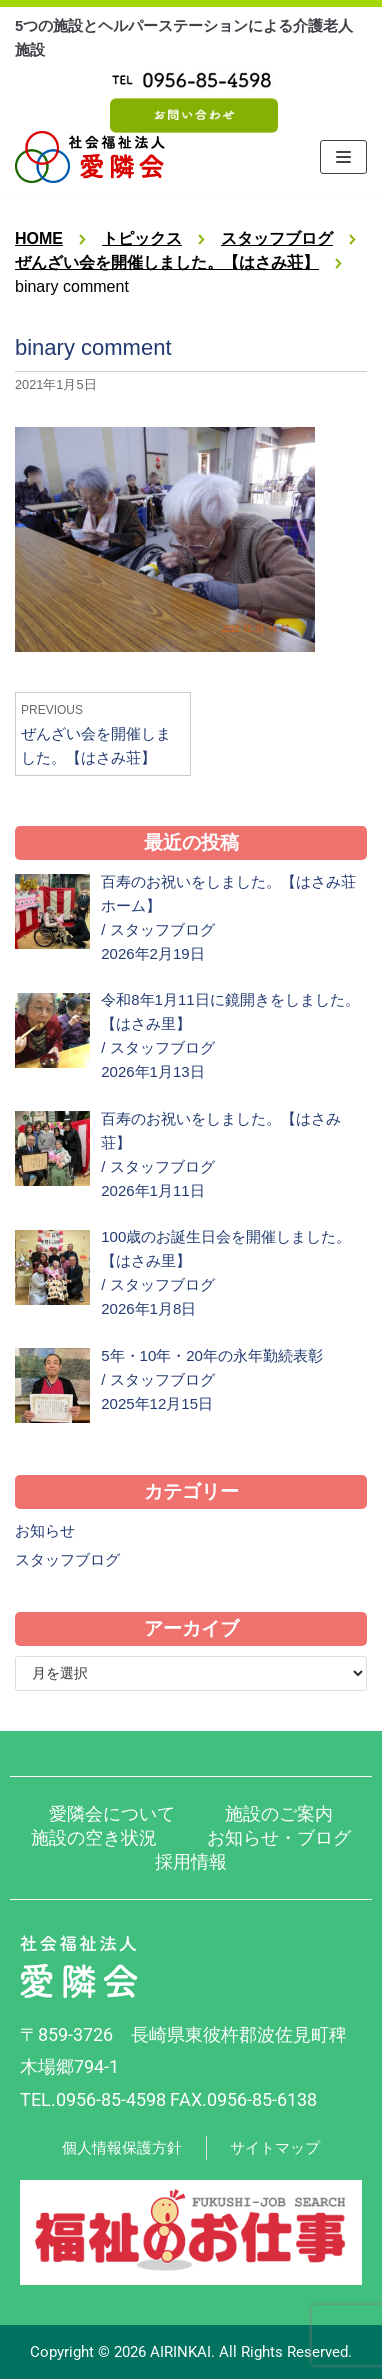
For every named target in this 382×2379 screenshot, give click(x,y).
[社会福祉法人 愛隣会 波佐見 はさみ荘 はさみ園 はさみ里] (90, 157)
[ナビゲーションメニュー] (343, 157)
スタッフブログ (162, 929)
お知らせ (45, 1530)
